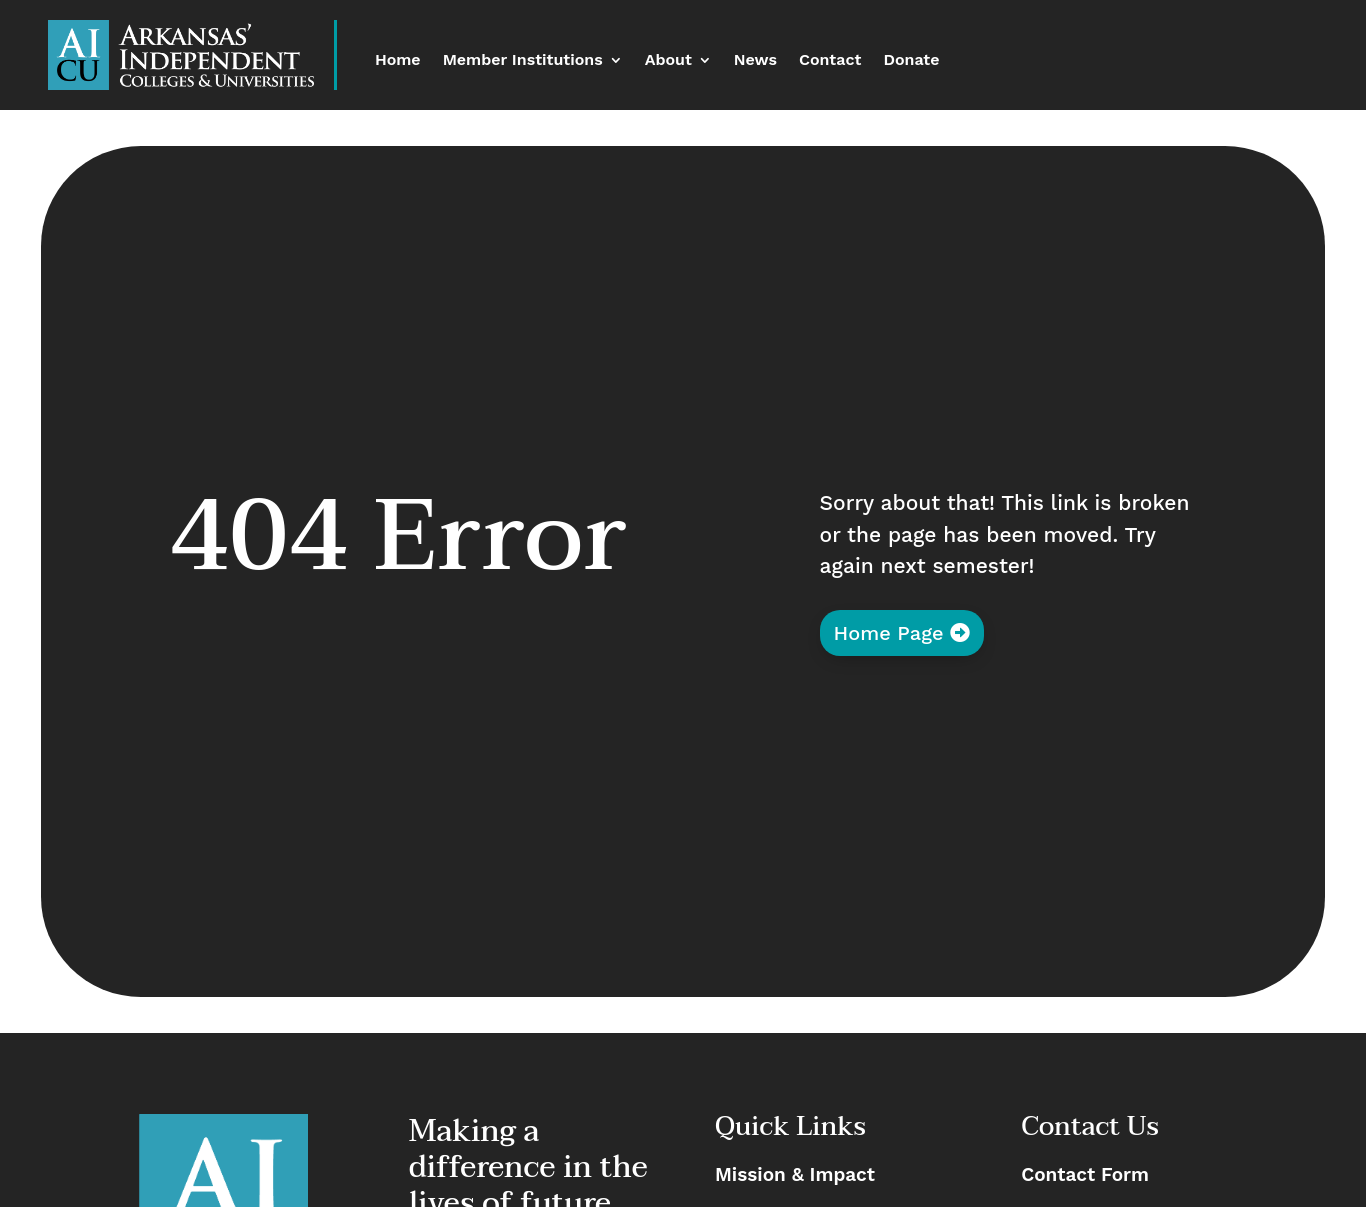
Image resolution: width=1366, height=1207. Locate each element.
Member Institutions (523, 61)
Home (398, 61)
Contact (830, 61)
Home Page (889, 633)
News (755, 61)
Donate (911, 61)
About (668, 61)
